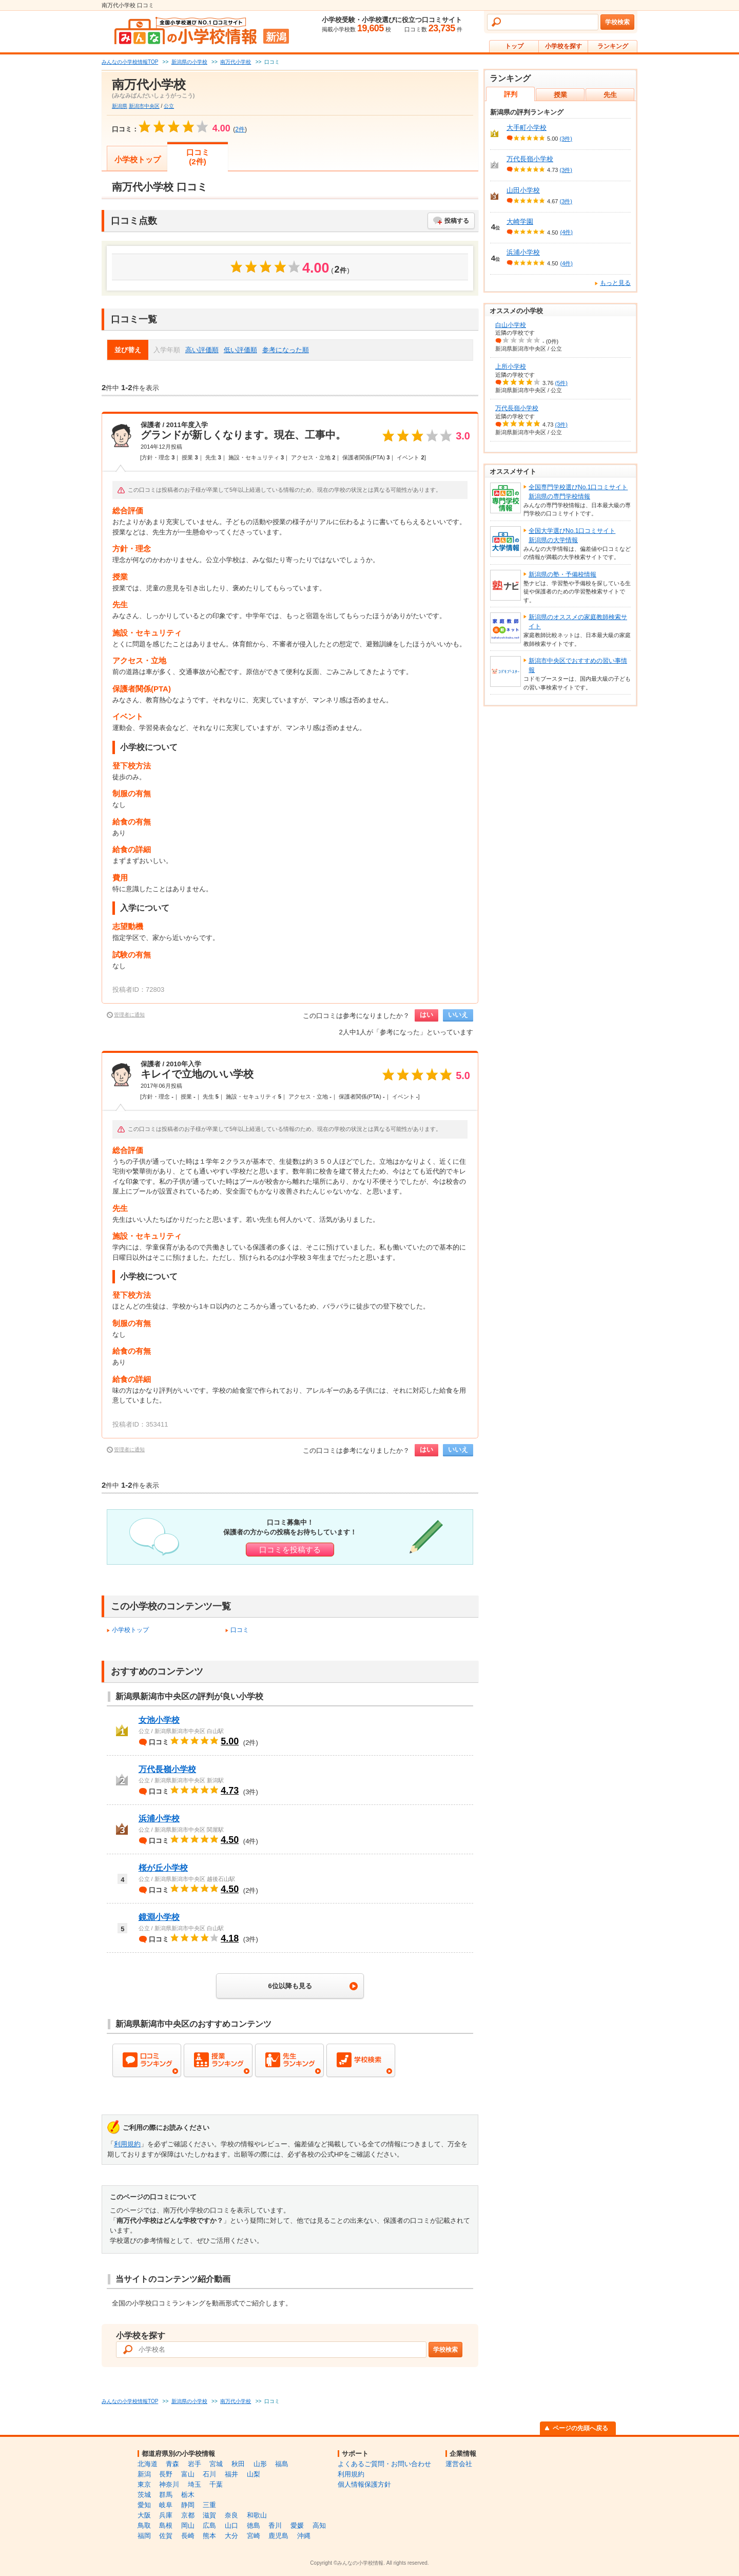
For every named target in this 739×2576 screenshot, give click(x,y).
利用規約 (127, 2144)
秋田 (238, 2464)
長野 (165, 2474)
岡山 (188, 2525)
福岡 (144, 2536)
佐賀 (165, 2536)
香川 (275, 2525)
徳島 (253, 2525)
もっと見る (615, 282)
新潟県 (119, 106)
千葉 (216, 2484)
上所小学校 (510, 366)
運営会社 (458, 2464)
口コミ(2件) (197, 157)
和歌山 (257, 2515)
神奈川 (169, 2484)
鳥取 (144, 2525)
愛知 (144, 2505)
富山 (188, 2474)
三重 (209, 2505)
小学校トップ (137, 159)
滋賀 (209, 2515)
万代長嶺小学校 (167, 1769)
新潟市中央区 (144, 106)
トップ (514, 46)
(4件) (566, 232)
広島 (209, 2525)
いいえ (458, 1014)
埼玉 (194, 2484)
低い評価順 (240, 350)
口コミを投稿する (290, 1549)
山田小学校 (523, 190)
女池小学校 (159, 1720)
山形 (260, 2464)
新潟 (144, 2474)
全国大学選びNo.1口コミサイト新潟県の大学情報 (572, 535)
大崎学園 (520, 221)
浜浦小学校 (159, 1818)
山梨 (253, 2474)
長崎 (188, 2536)
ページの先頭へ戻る (580, 2428)
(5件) (561, 383)
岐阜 (165, 2505)
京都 (188, 2515)
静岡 (188, 2505)
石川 (209, 2474)
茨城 (144, 2494)
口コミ (239, 1629)
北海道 (148, 2464)
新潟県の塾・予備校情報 (562, 574)
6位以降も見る (290, 1986)
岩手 (194, 2464)
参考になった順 (285, 350)
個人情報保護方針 (364, 2484)
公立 (169, 106)
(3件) (566, 139)
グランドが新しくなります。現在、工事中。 (243, 434)
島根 (165, 2525)
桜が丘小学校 (163, 1867)
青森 (172, 2464)
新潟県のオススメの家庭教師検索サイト (578, 621)
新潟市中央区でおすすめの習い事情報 (578, 665)
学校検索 (617, 22)
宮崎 (253, 2536)
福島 (281, 2464)
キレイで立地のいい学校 (197, 1074)
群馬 (165, 2494)
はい (426, 1014)
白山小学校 (510, 325)
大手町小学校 (527, 127)
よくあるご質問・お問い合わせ (384, 2464)
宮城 (216, 2464)
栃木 (188, 2494)
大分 (231, 2536)
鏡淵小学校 (159, 1917)
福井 (231, 2474)
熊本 (209, 2536)
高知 (319, 2525)
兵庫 (165, 2515)
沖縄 (303, 2536)
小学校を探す (563, 46)
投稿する (456, 220)
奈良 (231, 2515)
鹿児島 (278, 2536)
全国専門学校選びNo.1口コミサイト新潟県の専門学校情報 (578, 492)
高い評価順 (202, 350)
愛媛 (297, 2525)
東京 (144, 2484)
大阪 (144, 2515)
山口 (231, 2525)
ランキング (612, 46)
